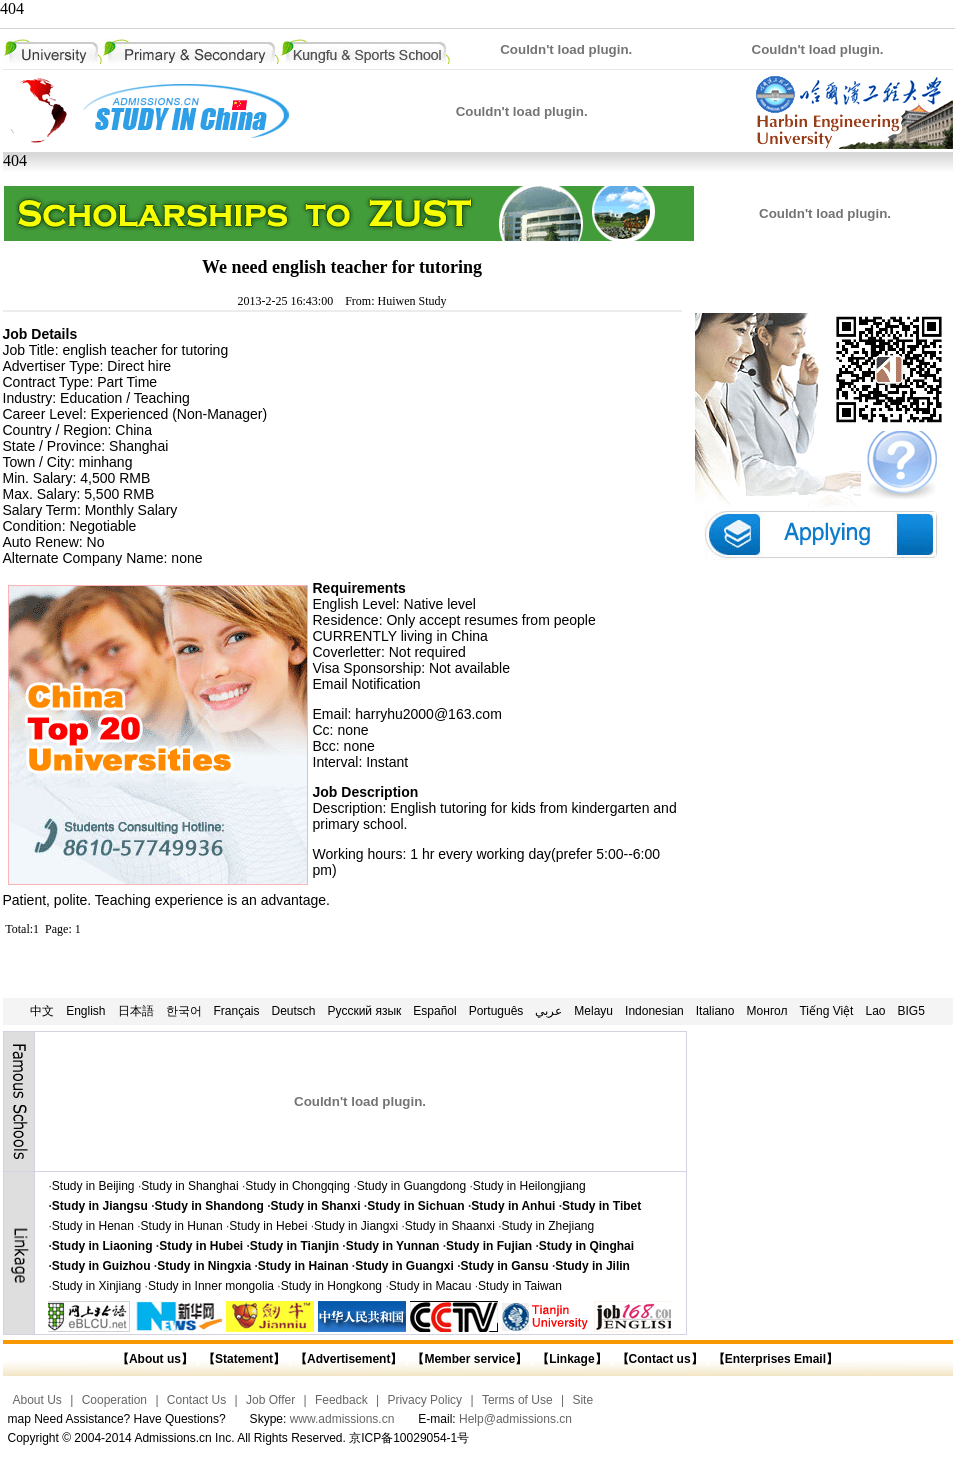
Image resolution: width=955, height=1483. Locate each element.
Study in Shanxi (316, 1206)
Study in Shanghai (189, 1186)
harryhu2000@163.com (428, 714)
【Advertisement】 (348, 1359)
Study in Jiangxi (356, 1226)
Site (582, 1400)
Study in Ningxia (204, 1266)
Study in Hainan (303, 1266)
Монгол (766, 1011)
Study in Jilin (592, 1266)
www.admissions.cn (342, 1419)
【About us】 (155, 1359)
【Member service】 (469, 1359)
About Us (37, 1400)
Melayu (593, 1011)
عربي (548, 1011)
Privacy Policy (424, 1400)
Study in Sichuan (415, 1206)
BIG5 (911, 1011)
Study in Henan (93, 1226)
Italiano (715, 1011)
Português (496, 1011)
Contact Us (196, 1400)
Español (434, 1011)
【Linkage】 (571, 1359)
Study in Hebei (268, 1226)
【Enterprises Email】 (775, 1359)
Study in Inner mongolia (211, 1286)
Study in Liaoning (102, 1246)
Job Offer (270, 1400)
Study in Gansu (505, 1266)
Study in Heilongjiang (529, 1186)
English (85, 1011)
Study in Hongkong (331, 1286)
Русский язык (365, 1011)
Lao (875, 1011)
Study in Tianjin (294, 1246)
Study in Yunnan (393, 1246)
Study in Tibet (601, 1206)
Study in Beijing (93, 1186)
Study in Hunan (182, 1226)
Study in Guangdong (411, 1186)
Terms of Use (517, 1400)
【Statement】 (244, 1359)
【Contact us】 (657, 1359)
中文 (42, 1011)
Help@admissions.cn (515, 1419)
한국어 (184, 1011)
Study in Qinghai (586, 1246)
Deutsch (294, 1011)
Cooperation (114, 1400)
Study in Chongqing (297, 1186)
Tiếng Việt (826, 1011)
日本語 (136, 1011)
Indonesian (654, 1011)
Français (237, 1011)
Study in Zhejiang (547, 1226)
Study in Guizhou (101, 1266)
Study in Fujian (489, 1246)
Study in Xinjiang (96, 1286)
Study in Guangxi (404, 1266)
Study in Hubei (201, 1246)
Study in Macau (430, 1286)
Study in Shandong (209, 1206)
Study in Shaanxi (450, 1226)
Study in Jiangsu (100, 1206)
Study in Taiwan (520, 1286)
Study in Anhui (513, 1206)
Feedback (341, 1400)
